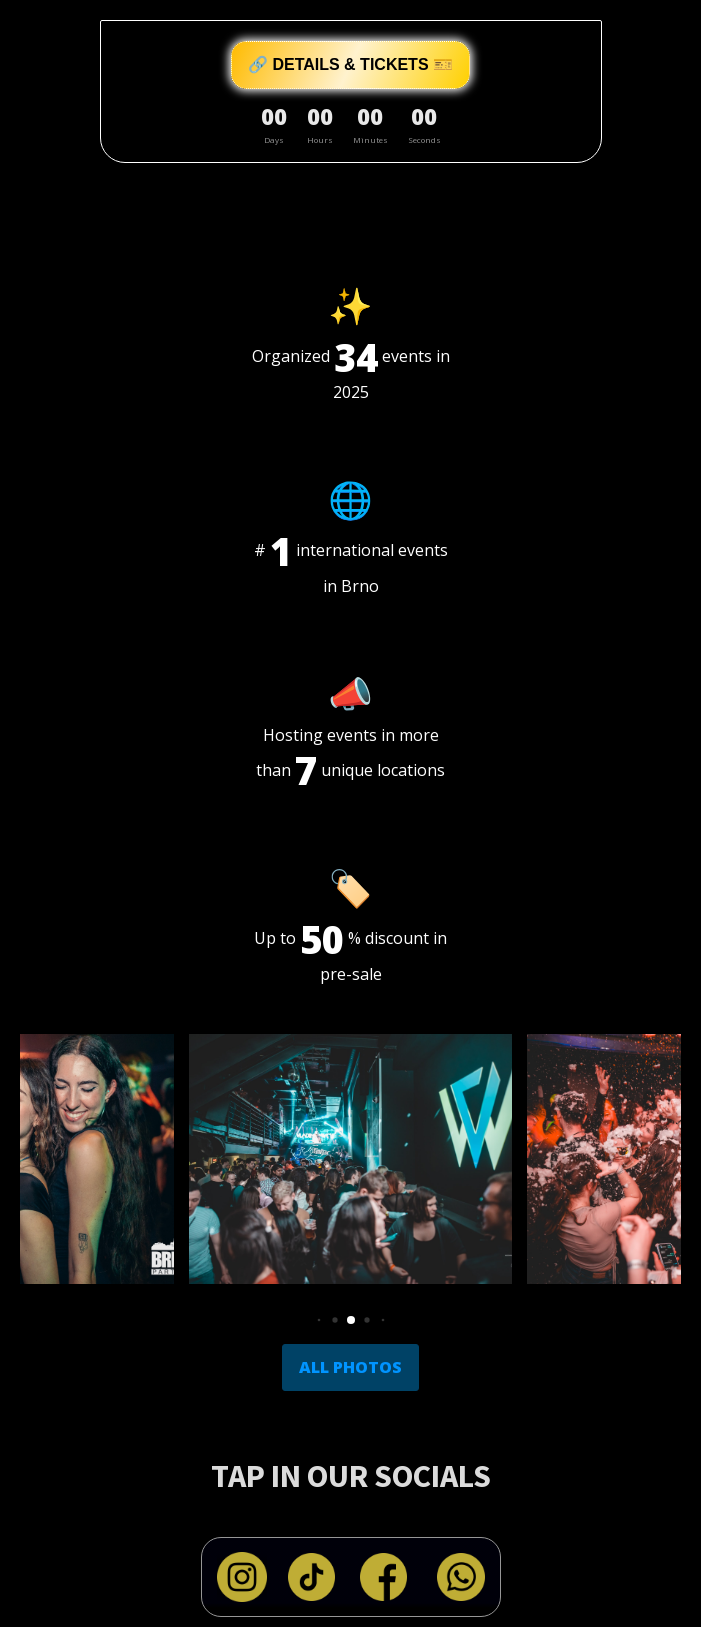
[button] (318, 1319)
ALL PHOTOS (350, 1367)
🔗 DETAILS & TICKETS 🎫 (350, 64)
